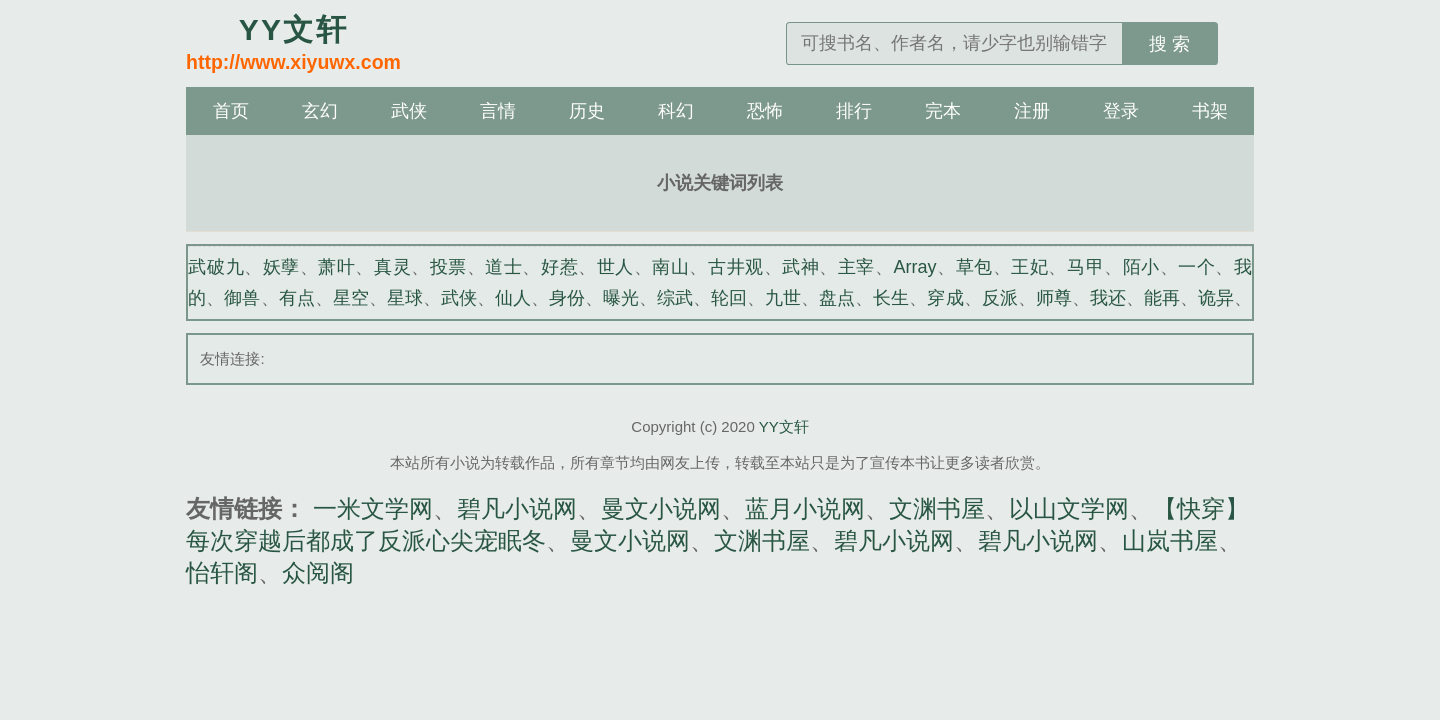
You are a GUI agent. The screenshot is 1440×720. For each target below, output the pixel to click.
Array (915, 267)
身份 (567, 298)
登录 (1121, 111)
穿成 (945, 298)
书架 (1210, 111)
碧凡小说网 (517, 508)
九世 (783, 298)
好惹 (559, 267)
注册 (1032, 111)
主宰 (856, 267)
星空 (351, 298)
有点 (297, 298)
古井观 (736, 267)
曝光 (621, 298)
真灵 (392, 267)
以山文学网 (1069, 508)
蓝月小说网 (805, 508)
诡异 (1216, 298)
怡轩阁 (222, 572)
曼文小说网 (661, 508)
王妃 (1029, 267)
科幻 (676, 111)
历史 (587, 111)
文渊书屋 (937, 508)
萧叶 (336, 267)
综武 (675, 298)
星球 (405, 298)
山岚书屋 (1170, 540)
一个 (1196, 267)
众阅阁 (318, 572)
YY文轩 (784, 426)
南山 (670, 267)
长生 (891, 298)
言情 (498, 111)
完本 (943, 111)
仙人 (513, 298)
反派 (1000, 298)
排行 (854, 111)
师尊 (1054, 298)
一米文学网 (373, 508)
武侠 (409, 111)
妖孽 (281, 267)
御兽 (242, 298)
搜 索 (1169, 44)
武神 (800, 267)
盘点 (837, 298)
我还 (1108, 298)
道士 (503, 267)
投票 (448, 267)
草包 (974, 267)
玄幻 (320, 111)
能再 (1162, 298)
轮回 (729, 298)
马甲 (1085, 267)
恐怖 (765, 111)
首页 (231, 111)
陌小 (1141, 267)
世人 (615, 267)
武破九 (216, 267)
